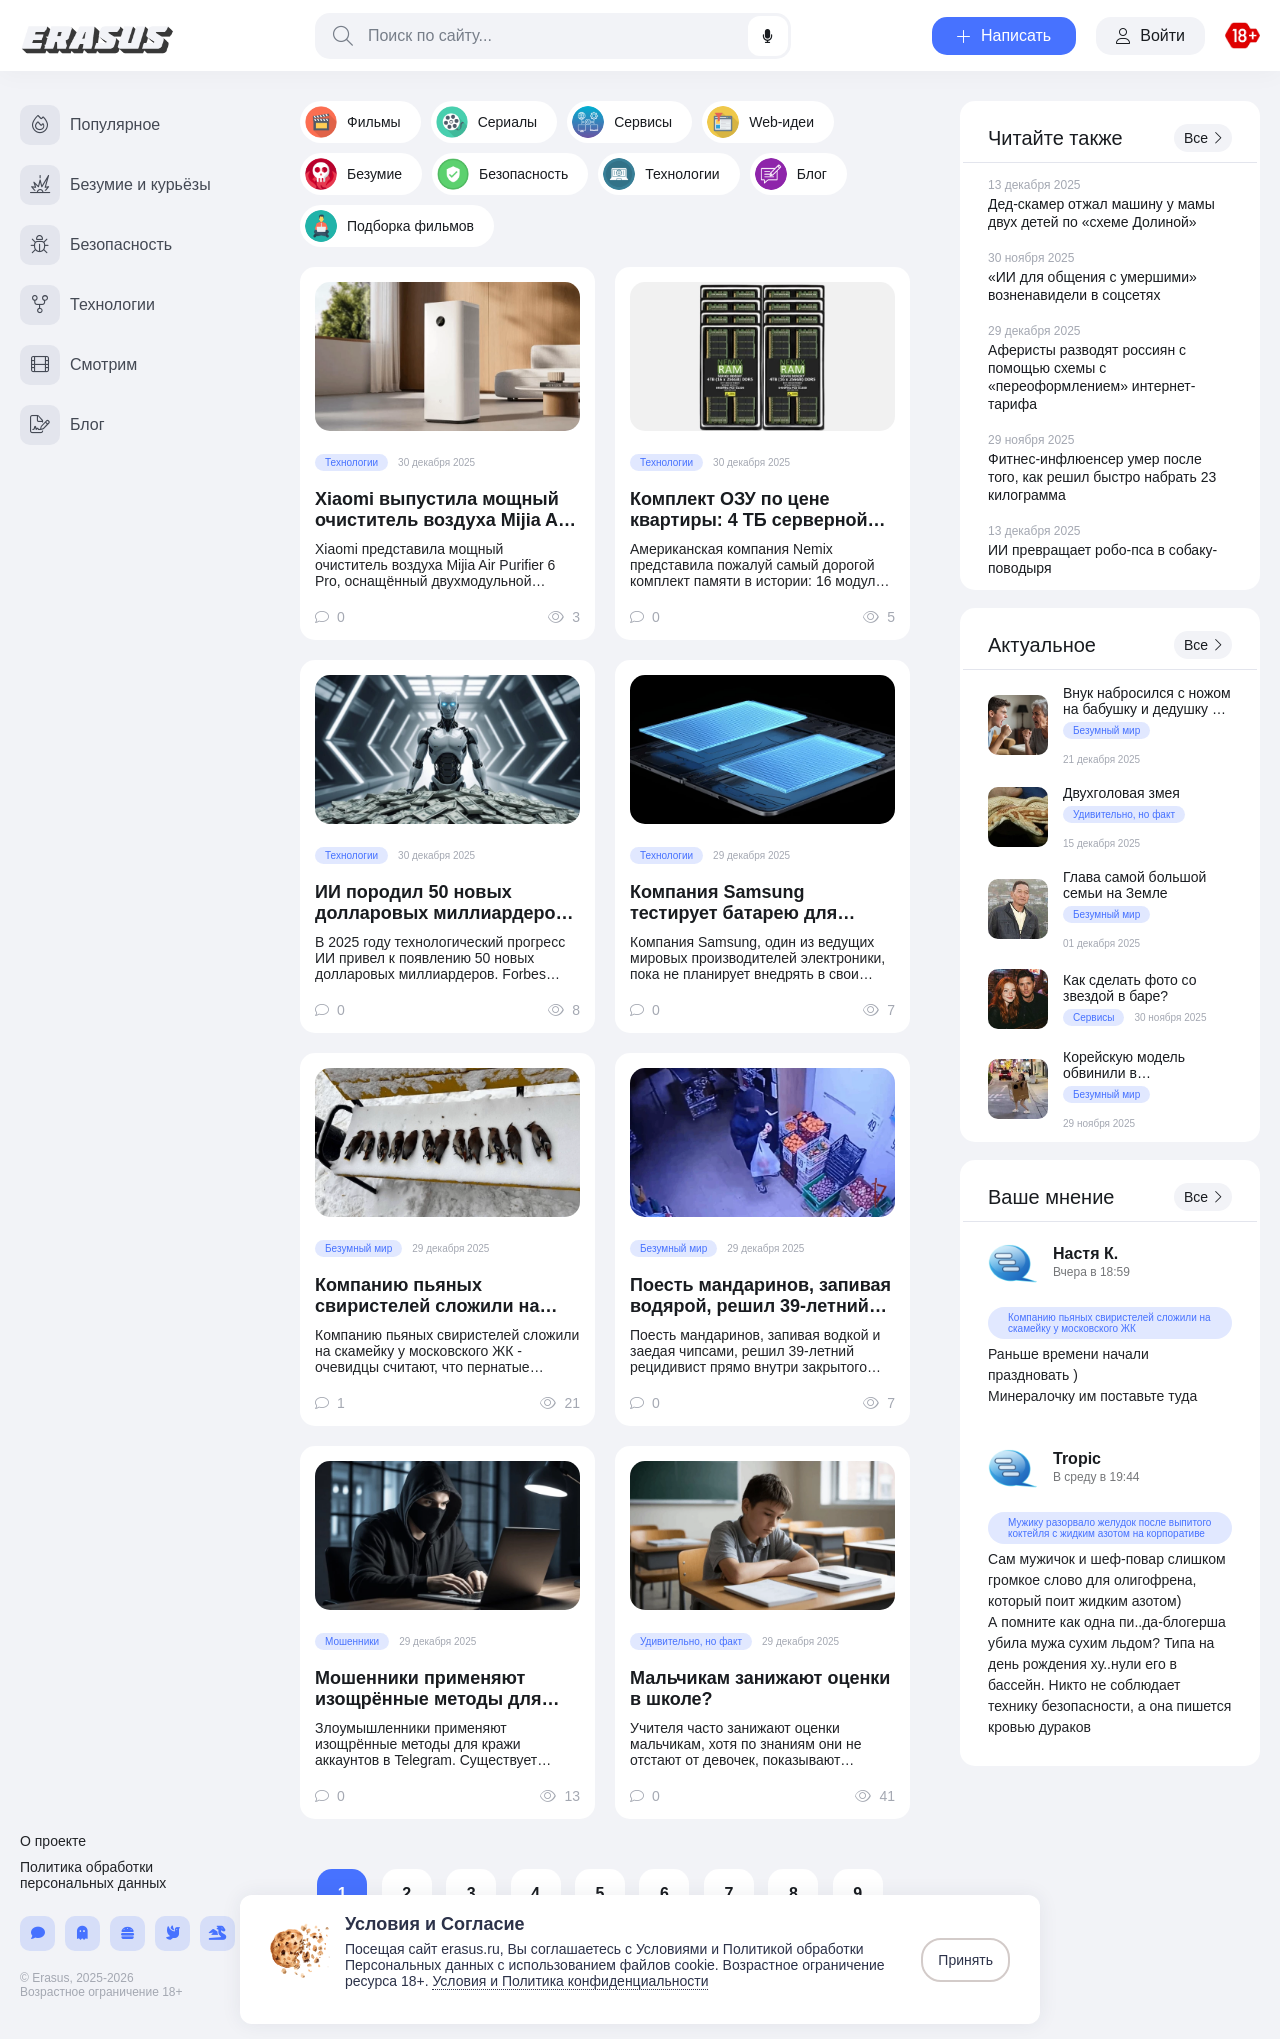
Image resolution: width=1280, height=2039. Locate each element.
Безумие (353, 174)
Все (1203, 138)
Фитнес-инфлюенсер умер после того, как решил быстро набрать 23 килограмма (1102, 477)
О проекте (53, 1841)
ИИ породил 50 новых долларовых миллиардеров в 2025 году (441, 903)
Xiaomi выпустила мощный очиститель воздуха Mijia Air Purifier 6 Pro (442, 510)
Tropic (1077, 1458)
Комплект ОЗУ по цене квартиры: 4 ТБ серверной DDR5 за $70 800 (749, 510)
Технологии (661, 174)
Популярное (90, 125)
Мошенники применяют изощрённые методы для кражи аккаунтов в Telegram (439, 1689)
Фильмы (353, 122)
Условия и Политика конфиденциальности (570, 1981)
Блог (791, 174)
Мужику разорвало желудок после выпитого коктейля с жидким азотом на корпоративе (1109, 1528)
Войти (1150, 35)
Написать (1004, 35)
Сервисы (622, 122)
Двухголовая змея (1121, 793)
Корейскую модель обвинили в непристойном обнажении (1147, 1065)
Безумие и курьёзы (115, 185)
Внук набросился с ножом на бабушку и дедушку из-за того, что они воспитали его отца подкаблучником (1147, 701)
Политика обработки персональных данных (93, 1875)
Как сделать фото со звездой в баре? (1130, 988)
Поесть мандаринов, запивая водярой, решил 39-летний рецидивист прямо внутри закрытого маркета (760, 1296)
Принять (965, 1960)
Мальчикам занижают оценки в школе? (760, 1688)
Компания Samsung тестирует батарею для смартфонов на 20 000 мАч (750, 903)
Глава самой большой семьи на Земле (1134, 885)
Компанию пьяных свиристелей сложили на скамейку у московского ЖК (438, 1296)
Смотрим (78, 365)
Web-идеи (760, 122)
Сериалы (487, 122)
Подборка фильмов (389, 226)
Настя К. (1085, 1253)
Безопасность (502, 174)
